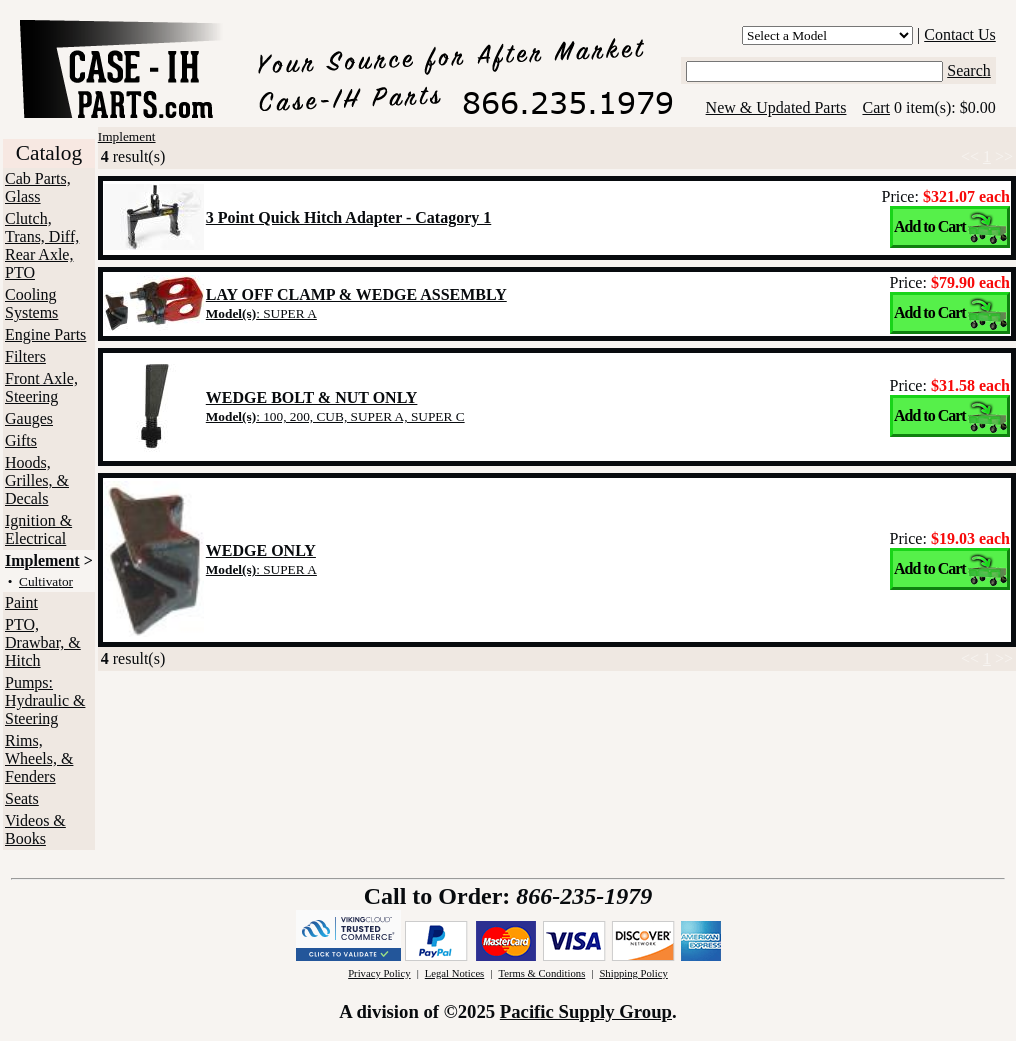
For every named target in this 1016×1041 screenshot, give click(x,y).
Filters (25, 356)
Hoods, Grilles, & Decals (37, 480)
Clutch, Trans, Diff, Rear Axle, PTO (42, 245)
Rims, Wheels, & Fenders (39, 758)
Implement (42, 560)
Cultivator (46, 581)
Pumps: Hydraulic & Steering (45, 700)
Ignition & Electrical (38, 529)
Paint (21, 602)
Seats (22, 798)
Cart (876, 107)
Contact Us (960, 34)
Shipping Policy (633, 973)
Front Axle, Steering (41, 387)
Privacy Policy (379, 973)
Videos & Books (35, 829)
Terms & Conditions (541, 973)
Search (969, 70)
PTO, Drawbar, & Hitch (43, 642)
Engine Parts (45, 334)
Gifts (21, 440)
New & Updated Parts (776, 107)
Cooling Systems (31, 303)
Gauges (29, 418)
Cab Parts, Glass (38, 187)
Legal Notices (454, 973)
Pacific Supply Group (586, 1011)
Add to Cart (930, 226)
